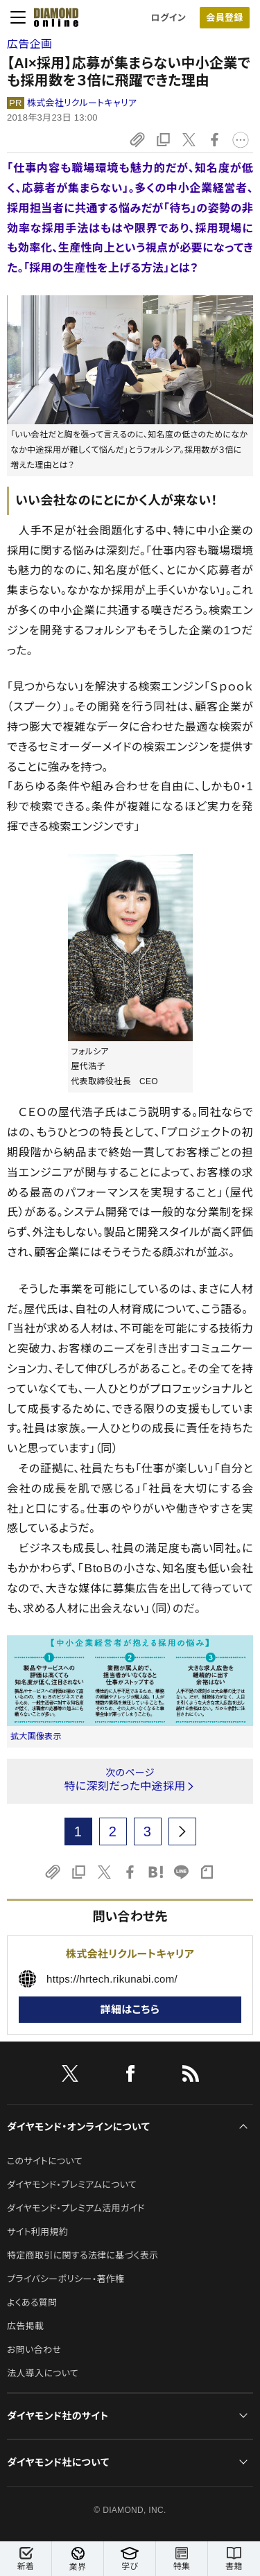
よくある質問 (32, 2302)
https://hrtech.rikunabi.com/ (111, 1979)
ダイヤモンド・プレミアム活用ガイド (76, 2208)
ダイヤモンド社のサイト (57, 2415)
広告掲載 (25, 2326)
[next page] (182, 1831)
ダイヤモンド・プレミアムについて (72, 2184)
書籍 (234, 2559)
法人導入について (42, 2373)
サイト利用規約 (37, 2232)
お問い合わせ (34, 2349)
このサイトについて (45, 2161)
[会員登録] (225, 17)
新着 (25, 2559)
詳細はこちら (130, 2009)
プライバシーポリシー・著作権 (66, 2279)
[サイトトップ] (52, 17)
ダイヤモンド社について (58, 2462)
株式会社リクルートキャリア (82, 103)
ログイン (168, 17)
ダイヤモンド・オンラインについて (78, 2126)
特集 (181, 2559)
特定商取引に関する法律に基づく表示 (82, 2255)
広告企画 (29, 44)
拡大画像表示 (36, 1736)
